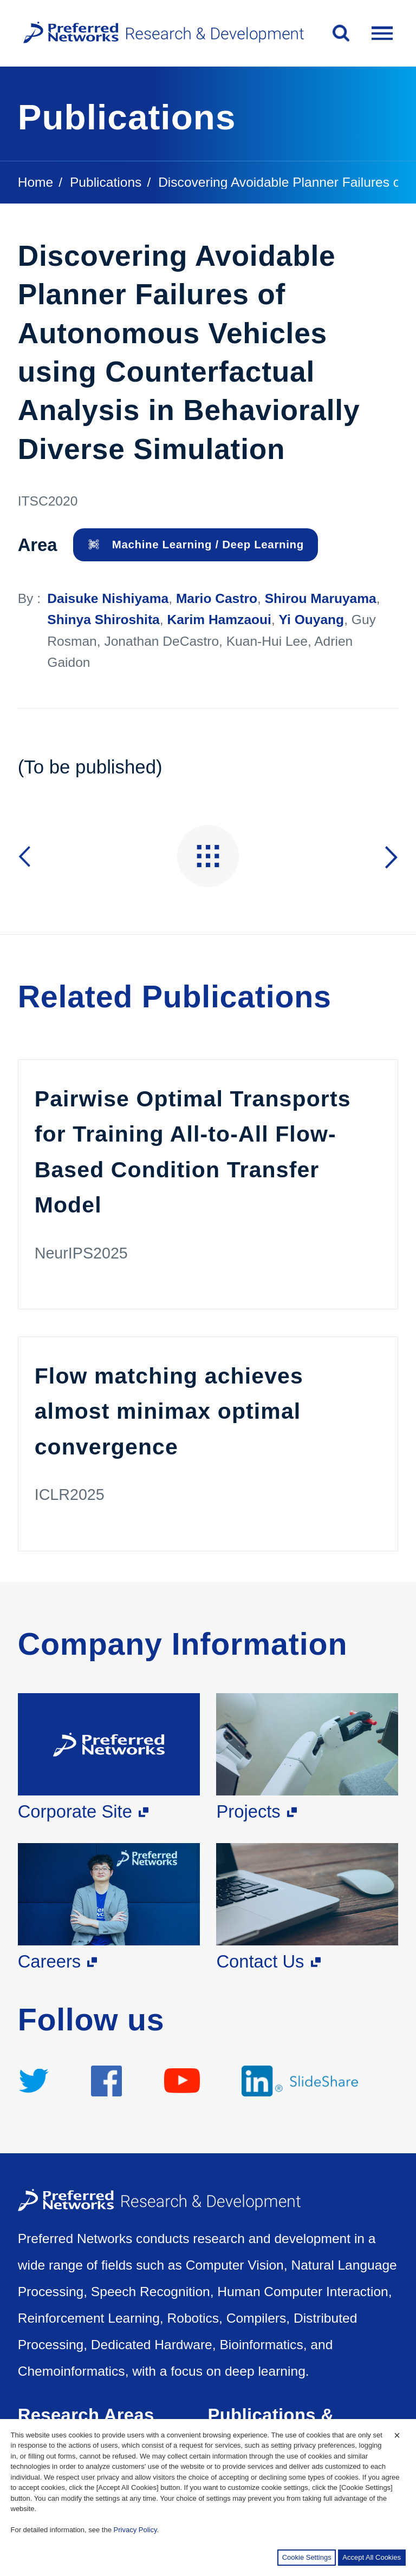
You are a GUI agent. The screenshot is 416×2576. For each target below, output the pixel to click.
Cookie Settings (307, 2557)
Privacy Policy (135, 2530)
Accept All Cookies (371, 2557)
